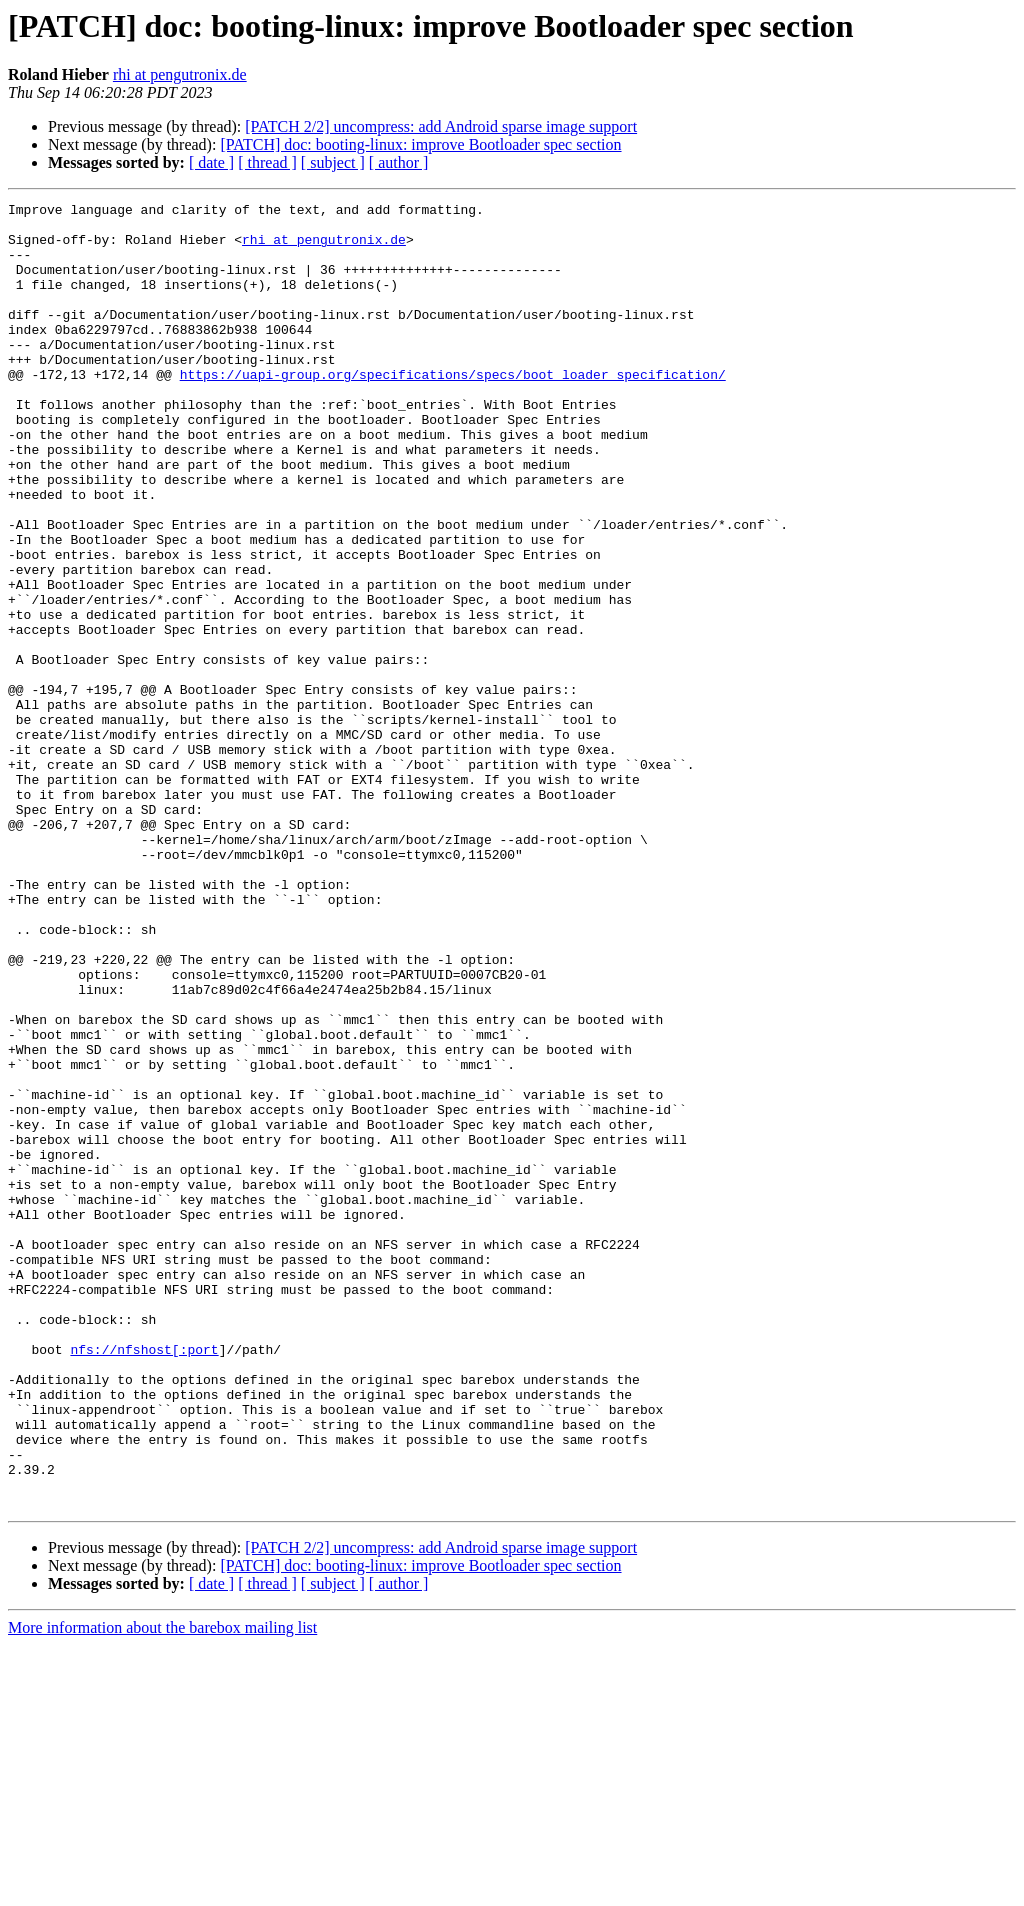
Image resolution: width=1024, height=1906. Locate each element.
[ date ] (211, 162)
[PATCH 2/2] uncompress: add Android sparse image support (441, 126)
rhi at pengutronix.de (180, 74)
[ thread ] (267, 162)
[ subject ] (333, 162)
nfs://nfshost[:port (144, 1580)
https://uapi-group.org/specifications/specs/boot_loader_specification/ (453, 410)
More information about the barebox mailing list (162, 1888)
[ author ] (399, 162)
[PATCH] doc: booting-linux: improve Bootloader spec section (420, 144)
